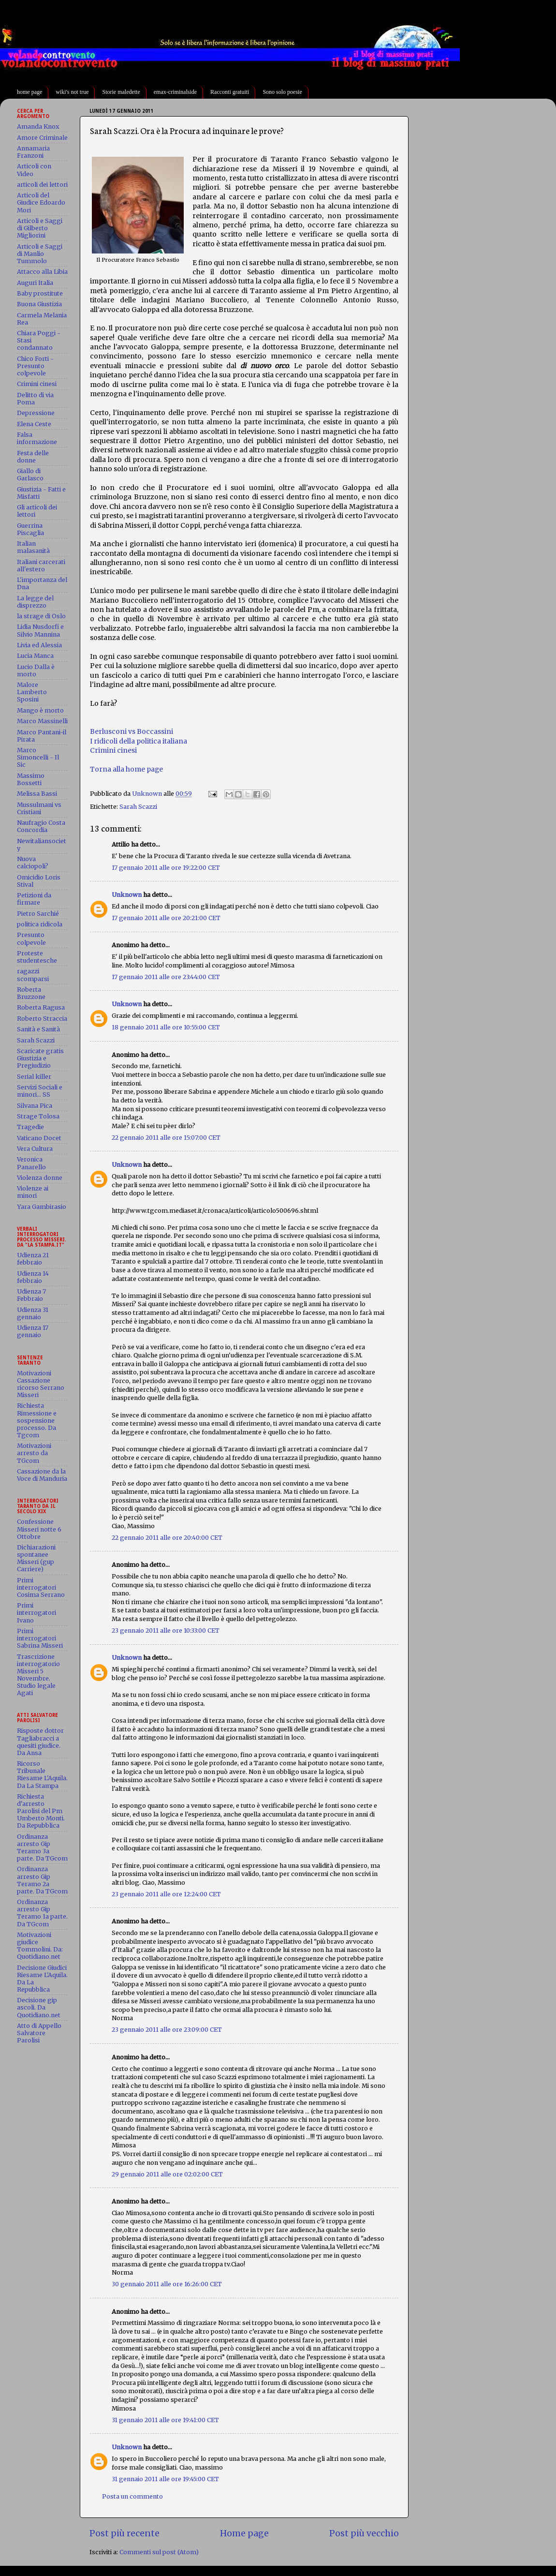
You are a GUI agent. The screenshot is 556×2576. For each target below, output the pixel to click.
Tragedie (30, 1127)
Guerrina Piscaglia (30, 529)
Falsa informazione (37, 438)
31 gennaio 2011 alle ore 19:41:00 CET (165, 2420)
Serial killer (34, 1076)
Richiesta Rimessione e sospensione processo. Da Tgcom (37, 1420)
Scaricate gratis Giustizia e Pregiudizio (40, 1058)
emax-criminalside (175, 92)
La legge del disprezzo (35, 602)
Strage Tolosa (38, 1116)
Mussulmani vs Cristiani (39, 808)
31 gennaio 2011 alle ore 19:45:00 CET (165, 2479)
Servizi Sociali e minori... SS (39, 1091)
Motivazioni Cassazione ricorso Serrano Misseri (40, 1384)
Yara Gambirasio (41, 1206)
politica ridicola (39, 924)
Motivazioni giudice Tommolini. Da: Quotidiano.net (40, 1945)
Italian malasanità (33, 547)
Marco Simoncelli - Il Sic (38, 757)
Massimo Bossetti (30, 779)
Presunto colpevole (31, 938)
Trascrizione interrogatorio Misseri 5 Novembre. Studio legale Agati (38, 1675)
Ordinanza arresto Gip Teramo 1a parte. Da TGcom (42, 1912)
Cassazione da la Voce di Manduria (42, 1475)
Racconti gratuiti (229, 92)
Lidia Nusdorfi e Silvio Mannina (40, 630)
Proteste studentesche (37, 957)
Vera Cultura (35, 1148)
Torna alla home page (126, 769)
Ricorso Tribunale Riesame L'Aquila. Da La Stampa (42, 1774)
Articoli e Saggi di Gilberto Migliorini (39, 228)
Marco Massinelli (42, 721)
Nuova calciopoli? (32, 862)
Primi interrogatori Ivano (36, 1612)
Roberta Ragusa (41, 1007)
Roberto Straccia (42, 1018)
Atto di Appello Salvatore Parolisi (39, 2033)
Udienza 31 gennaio (32, 1313)
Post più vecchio (364, 2533)
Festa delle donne (33, 456)
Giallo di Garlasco (30, 474)
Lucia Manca (35, 655)
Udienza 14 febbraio (33, 1277)
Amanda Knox (38, 126)
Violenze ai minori (32, 1192)
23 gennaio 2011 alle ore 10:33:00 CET (165, 1630)
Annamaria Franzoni (33, 152)
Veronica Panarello (31, 1163)
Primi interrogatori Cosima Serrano (41, 1587)
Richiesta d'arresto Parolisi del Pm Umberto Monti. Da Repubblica (41, 1811)
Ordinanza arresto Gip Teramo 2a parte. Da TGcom (42, 1879)
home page (29, 92)
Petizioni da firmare (34, 899)
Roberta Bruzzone (31, 993)
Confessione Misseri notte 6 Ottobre (39, 1529)
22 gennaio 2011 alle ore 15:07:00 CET (166, 1137)
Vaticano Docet (39, 1138)
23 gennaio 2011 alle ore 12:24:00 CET (166, 1894)
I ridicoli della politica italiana (138, 741)
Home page (244, 2533)
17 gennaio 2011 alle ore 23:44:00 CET (166, 977)
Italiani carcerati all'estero (41, 565)
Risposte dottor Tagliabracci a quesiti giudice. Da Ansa (40, 1741)
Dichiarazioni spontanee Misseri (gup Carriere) (36, 1558)
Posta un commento (132, 2496)
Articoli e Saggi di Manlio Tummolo (39, 254)
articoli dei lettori (42, 184)
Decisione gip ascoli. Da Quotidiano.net (38, 2007)
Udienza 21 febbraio (33, 1258)
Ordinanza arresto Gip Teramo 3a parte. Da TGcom (42, 1847)
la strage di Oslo (41, 616)
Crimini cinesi (113, 750)
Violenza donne (39, 1177)
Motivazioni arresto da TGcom (34, 1453)
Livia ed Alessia (39, 645)
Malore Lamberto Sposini (32, 692)
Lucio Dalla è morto (36, 670)
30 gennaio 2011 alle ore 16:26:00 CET (167, 2284)
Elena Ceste (34, 424)
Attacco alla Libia (42, 271)
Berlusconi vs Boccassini (131, 731)
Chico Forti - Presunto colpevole (35, 366)
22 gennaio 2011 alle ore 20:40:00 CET (167, 1537)
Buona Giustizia (39, 304)
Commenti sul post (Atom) (159, 2552)
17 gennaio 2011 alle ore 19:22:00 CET (166, 867)
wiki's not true (72, 92)
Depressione (36, 413)
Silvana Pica (34, 1105)
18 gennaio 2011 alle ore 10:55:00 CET (166, 1027)
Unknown (127, 894)
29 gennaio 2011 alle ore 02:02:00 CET (167, 2174)
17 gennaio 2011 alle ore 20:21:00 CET (166, 918)
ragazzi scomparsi (33, 975)
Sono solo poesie (282, 92)
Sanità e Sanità (38, 1029)
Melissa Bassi (37, 793)
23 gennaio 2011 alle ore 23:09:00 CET (167, 2029)
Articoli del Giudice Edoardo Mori (41, 202)
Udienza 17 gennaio (32, 1331)
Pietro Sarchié (38, 913)
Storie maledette (121, 92)
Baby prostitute (40, 293)
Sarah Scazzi (138, 806)
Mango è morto (40, 710)
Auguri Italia (35, 282)
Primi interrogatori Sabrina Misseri (40, 1638)
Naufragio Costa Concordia (41, 826)
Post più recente (124, 2533)
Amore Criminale (42, 137)
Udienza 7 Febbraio (31, 1295)
